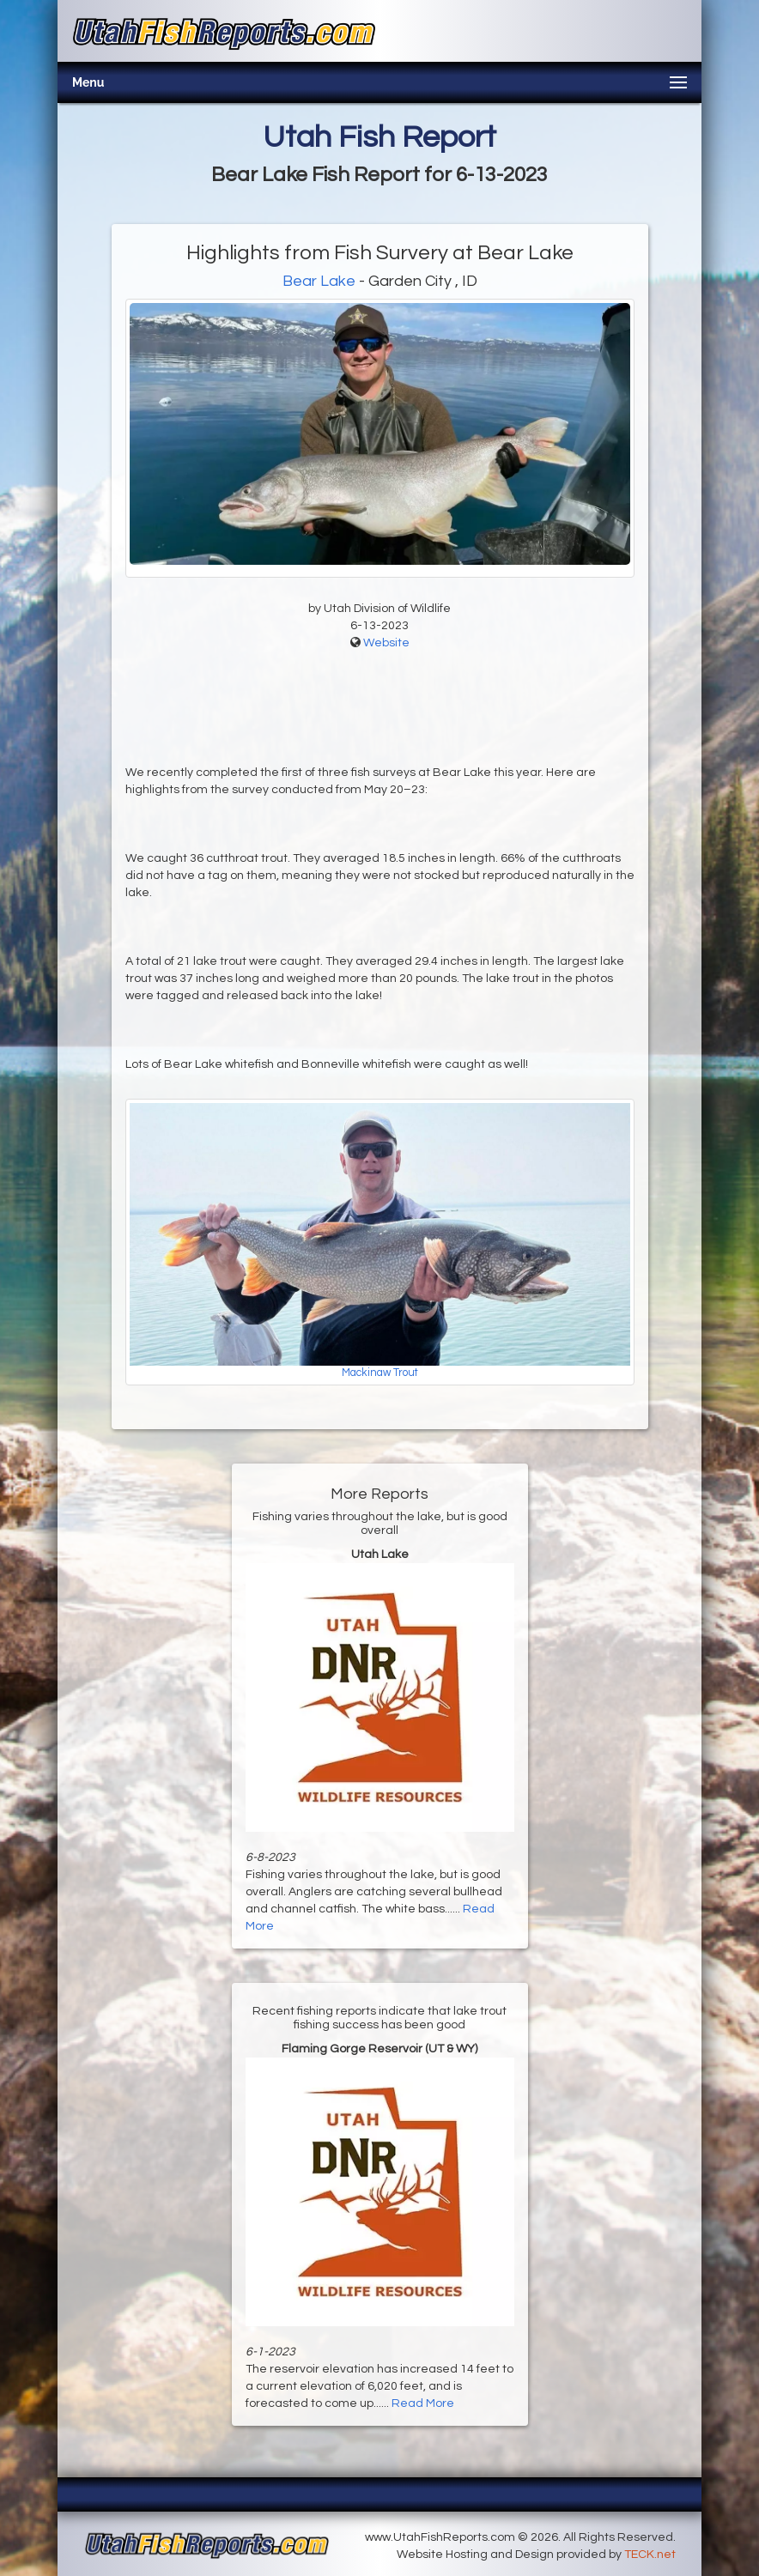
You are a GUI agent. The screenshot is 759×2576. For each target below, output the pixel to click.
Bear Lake (318, 281)
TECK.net (650, 2555)
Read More (423, 2403)
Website (386, 643)
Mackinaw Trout (380, 1373)
